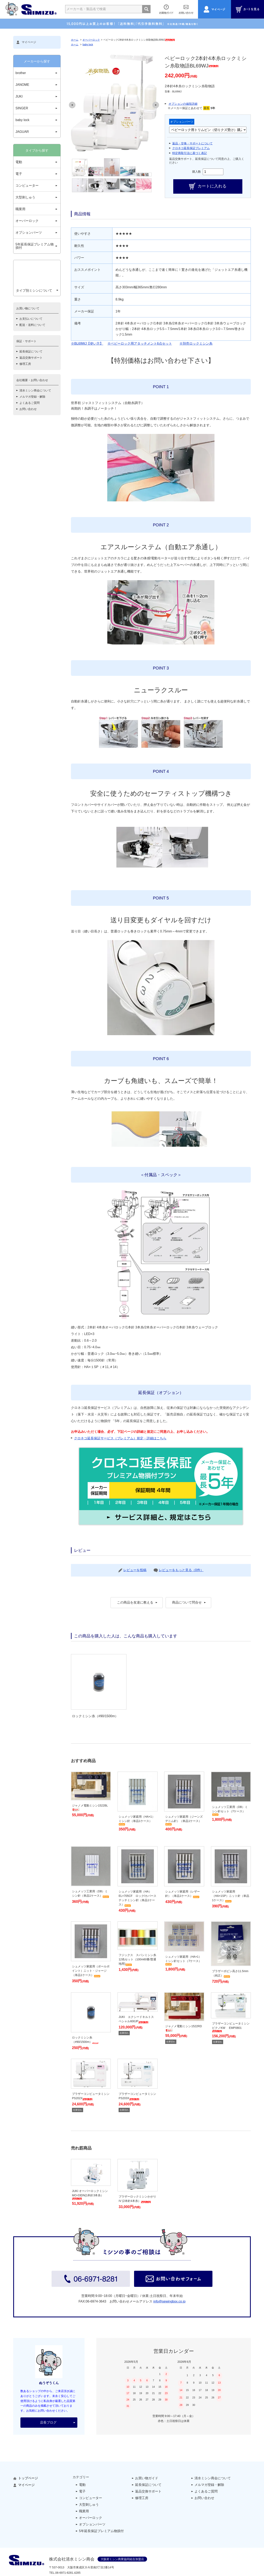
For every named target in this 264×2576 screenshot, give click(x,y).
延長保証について (30, 358)
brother (20, 73)
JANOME (22, 84)
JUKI (19, 96)
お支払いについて (30, 325)
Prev (72, 105)
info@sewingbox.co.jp (169, 2301)
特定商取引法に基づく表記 (189, 153)
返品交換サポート (30, 364)
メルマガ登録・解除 (32, 403)
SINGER (21, 108)
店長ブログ (48, 2422)
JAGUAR (22, 131)
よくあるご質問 (29, 409)
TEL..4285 (64, 2572)
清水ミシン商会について (35, 397)
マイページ (26, 42)
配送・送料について (32, 331)
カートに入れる (207, 186)
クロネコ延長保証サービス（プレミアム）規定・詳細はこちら (120, 1438)
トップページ (25, 2478)
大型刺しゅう (25, 197)
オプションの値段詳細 (183, 103)
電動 (18, 162)
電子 (18, 174)
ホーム (74, 39)
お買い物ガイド (146, 2478)
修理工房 (25, 370)
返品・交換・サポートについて (192, 143)
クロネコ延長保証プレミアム (191, 148)
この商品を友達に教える (135, 1602)
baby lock (87, 44)
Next (155, 105)
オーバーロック (91, 39)
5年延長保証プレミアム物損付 (34, 246)
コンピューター (27, 185)
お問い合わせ (28, 416)
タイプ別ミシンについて (33, 297)
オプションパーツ (28, 232)
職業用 (20, 209)
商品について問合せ (187, 1602)
